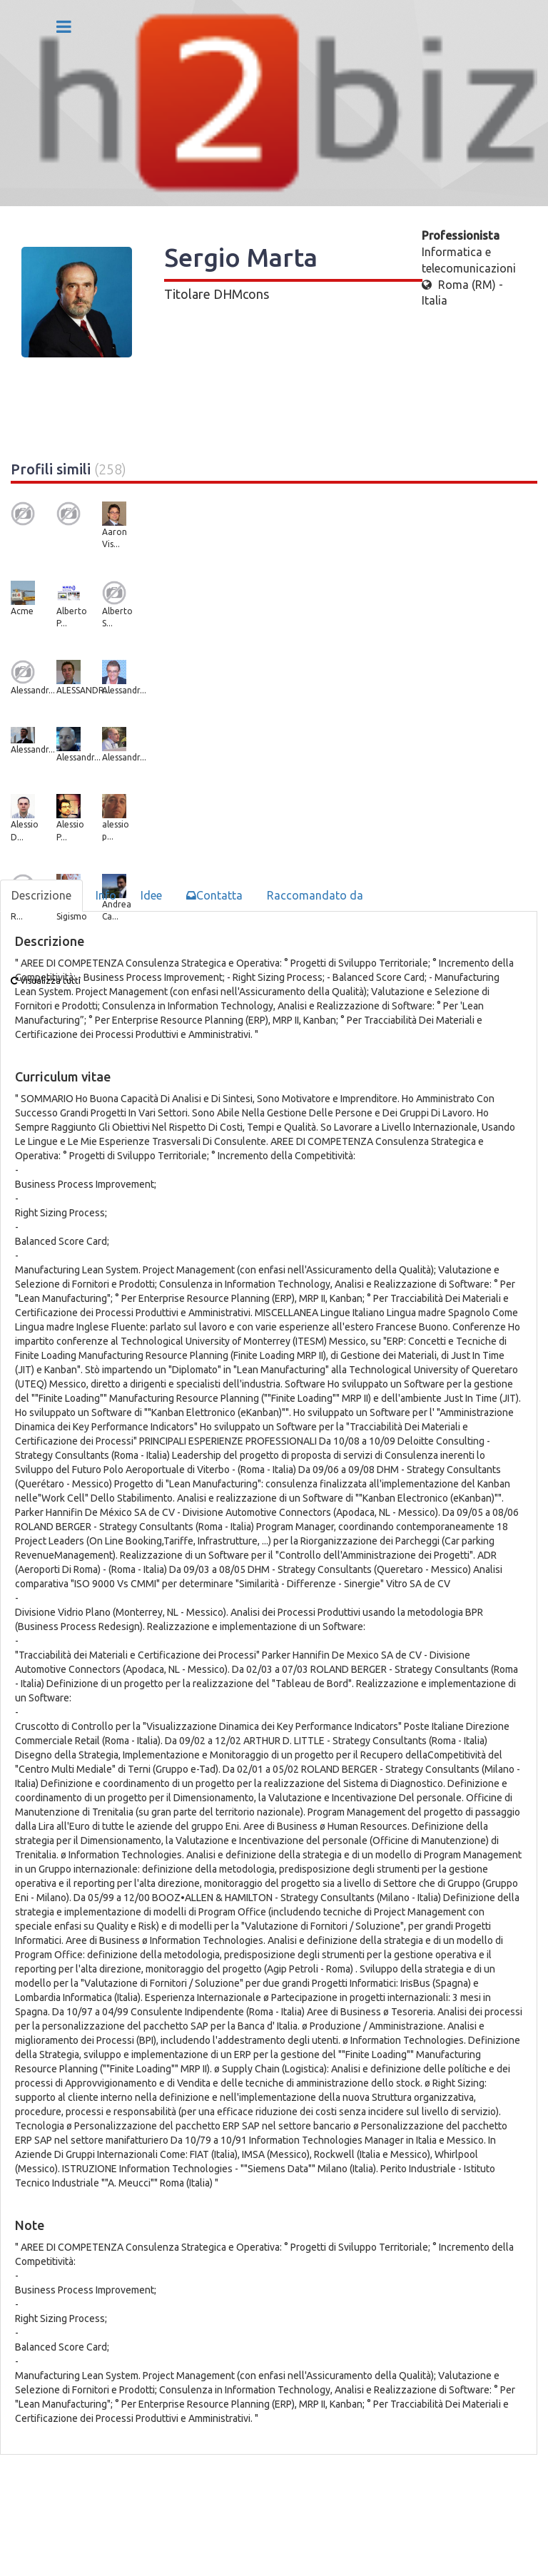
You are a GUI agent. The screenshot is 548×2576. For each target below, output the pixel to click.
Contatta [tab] (214, 895)
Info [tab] (106, 895)
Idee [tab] (151, 895)
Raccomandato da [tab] (315, 895)
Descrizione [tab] (41, 895)
